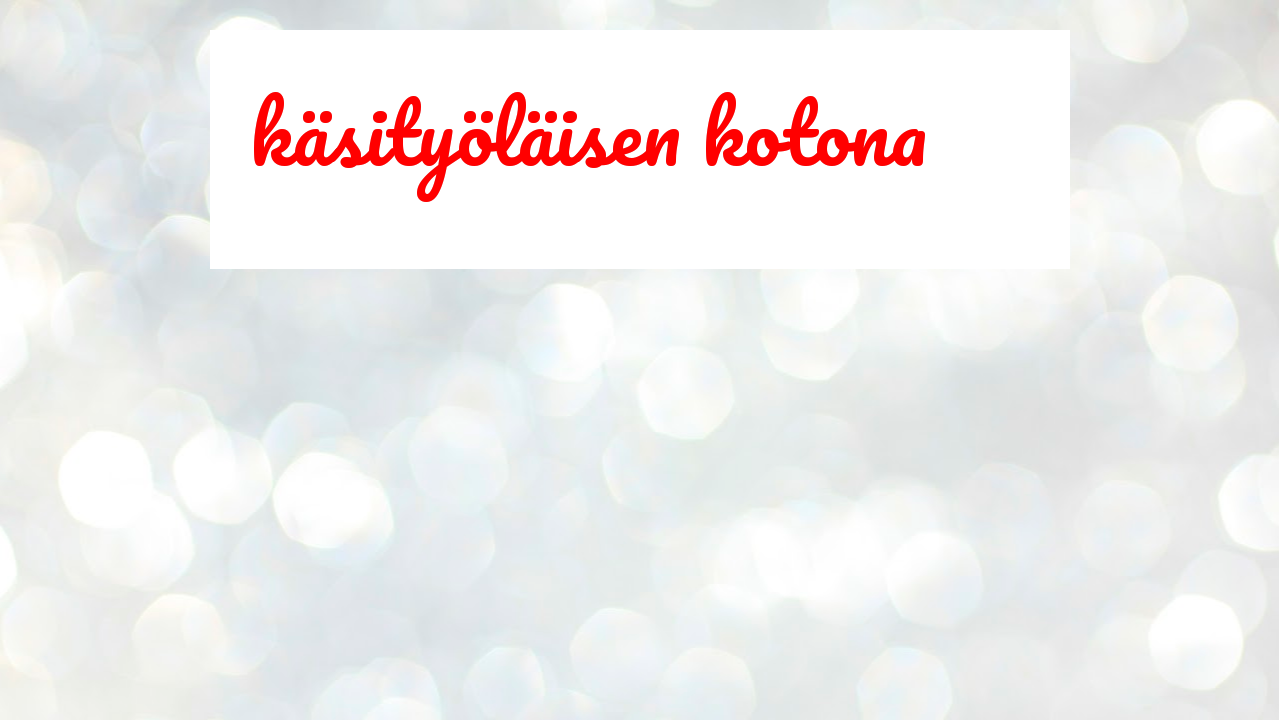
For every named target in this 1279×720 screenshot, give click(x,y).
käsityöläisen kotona (588, 132)
